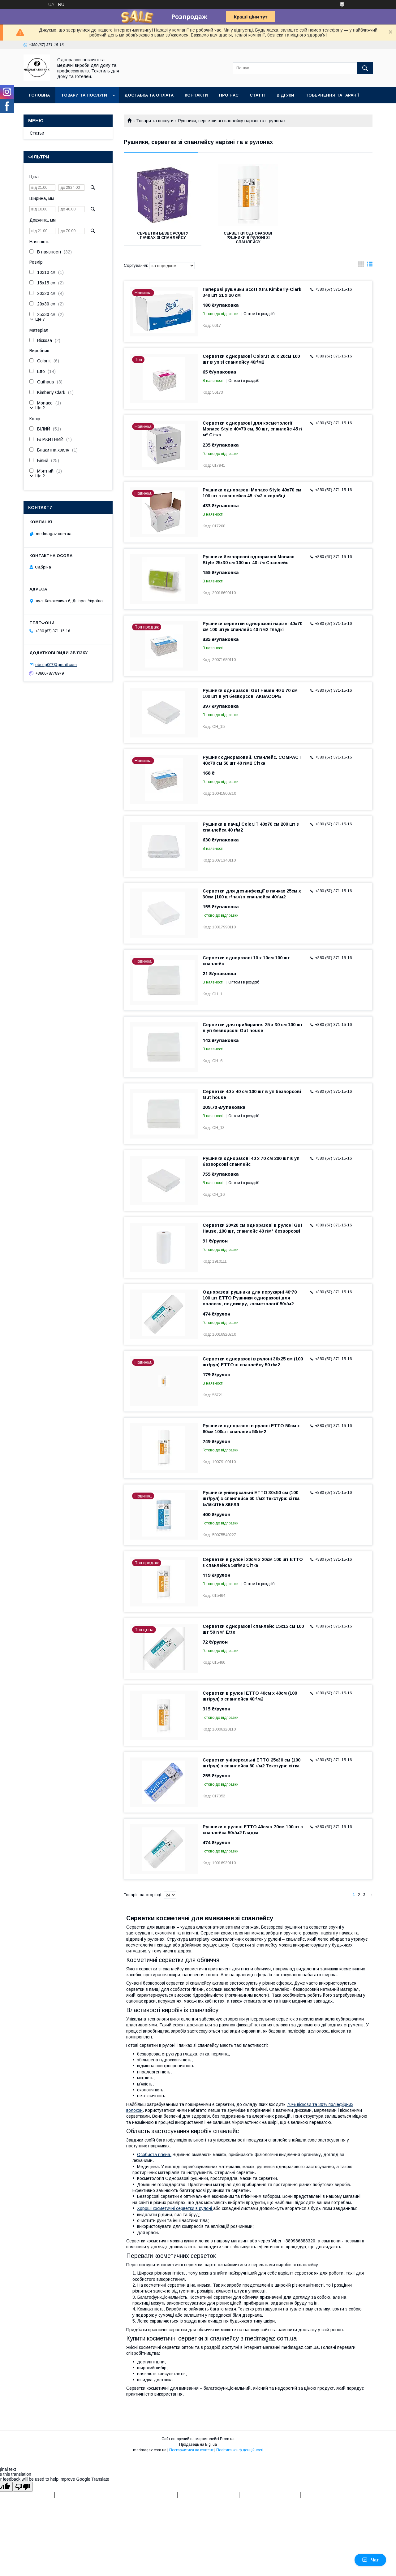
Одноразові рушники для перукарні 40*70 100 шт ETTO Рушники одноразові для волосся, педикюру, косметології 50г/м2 (250, 1298)
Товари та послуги (84, 95)
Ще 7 (40, 319)
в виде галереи (361, 265)
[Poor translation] (22, 2487)
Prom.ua (227, 2439)
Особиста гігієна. (154, 2154)
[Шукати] (365, 68)
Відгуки (285, 95)
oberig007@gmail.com (56, 664)
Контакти (196, 95)
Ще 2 (40, 407)
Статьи (37, 133)
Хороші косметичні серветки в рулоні (175, 2208)
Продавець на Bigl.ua (198, 2444)
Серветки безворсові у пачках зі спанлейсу (162, 235)
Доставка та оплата (149, 95)
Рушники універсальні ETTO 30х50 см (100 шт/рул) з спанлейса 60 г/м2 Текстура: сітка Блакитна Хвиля (251, 1498)
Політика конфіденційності (239, 2450)
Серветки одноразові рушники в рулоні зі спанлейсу (248, 237)
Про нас (229, 95)
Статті (257, 95)
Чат (370, 2560)
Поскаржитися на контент (191, 2450)
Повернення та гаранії (332, 95)
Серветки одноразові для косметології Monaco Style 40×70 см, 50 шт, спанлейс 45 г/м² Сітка (252, 429)
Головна (39, 95)
